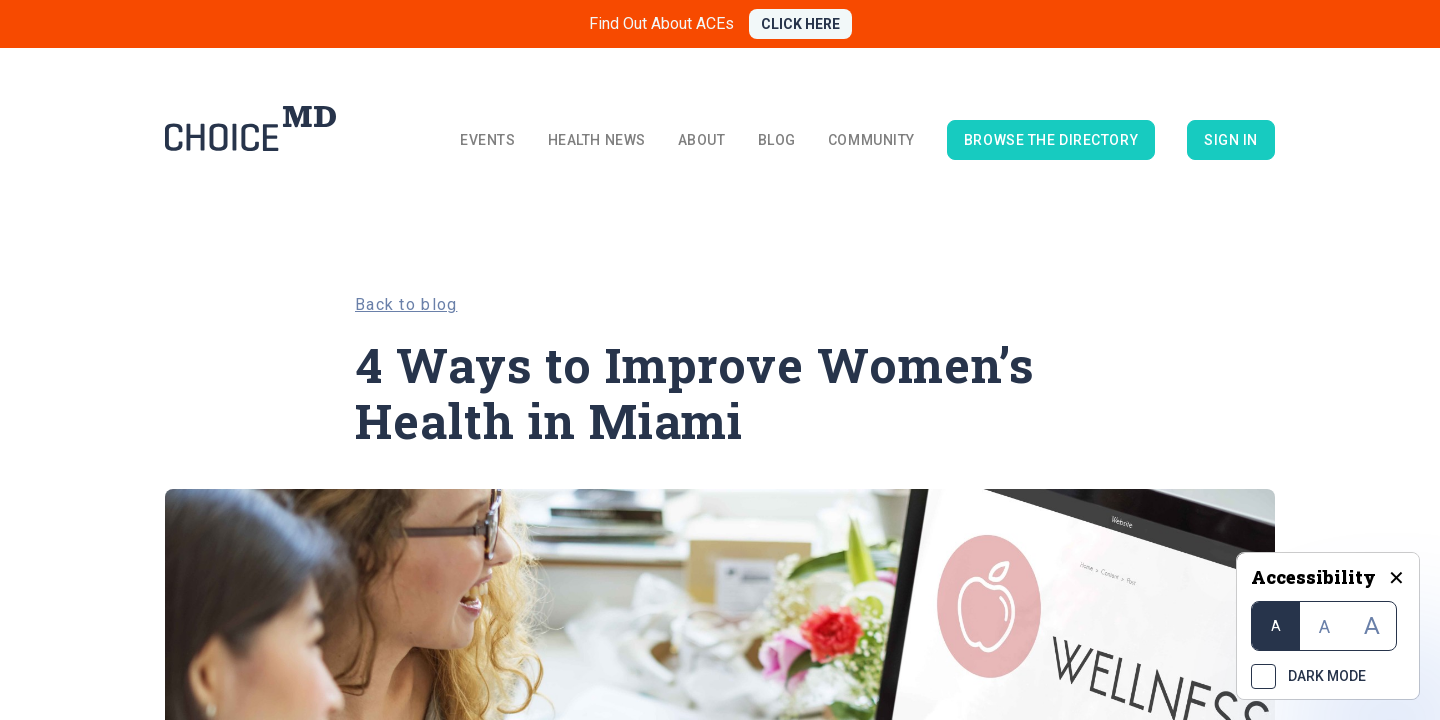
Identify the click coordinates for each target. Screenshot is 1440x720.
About (702, 140)
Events (487, 140)
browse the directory (1051, 140)
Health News (597, 140)
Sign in (1231, 140)
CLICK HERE (800, 24)
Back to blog (406, 304)
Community (871, 140)
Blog (777, 140)
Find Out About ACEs (661, 23)
